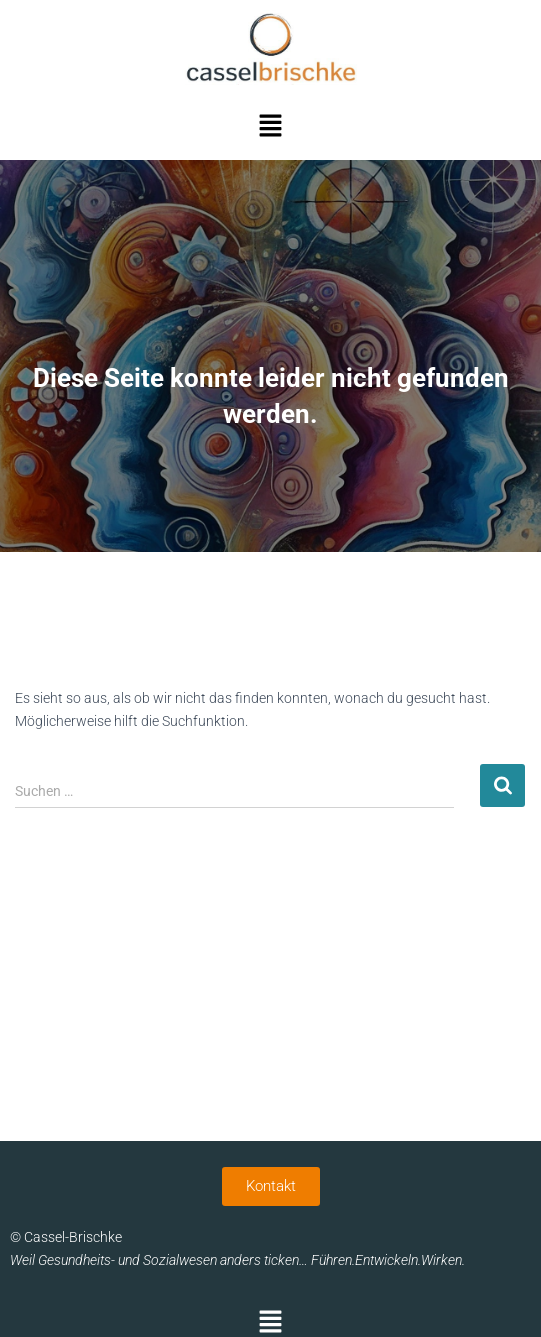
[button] (270, 127)
